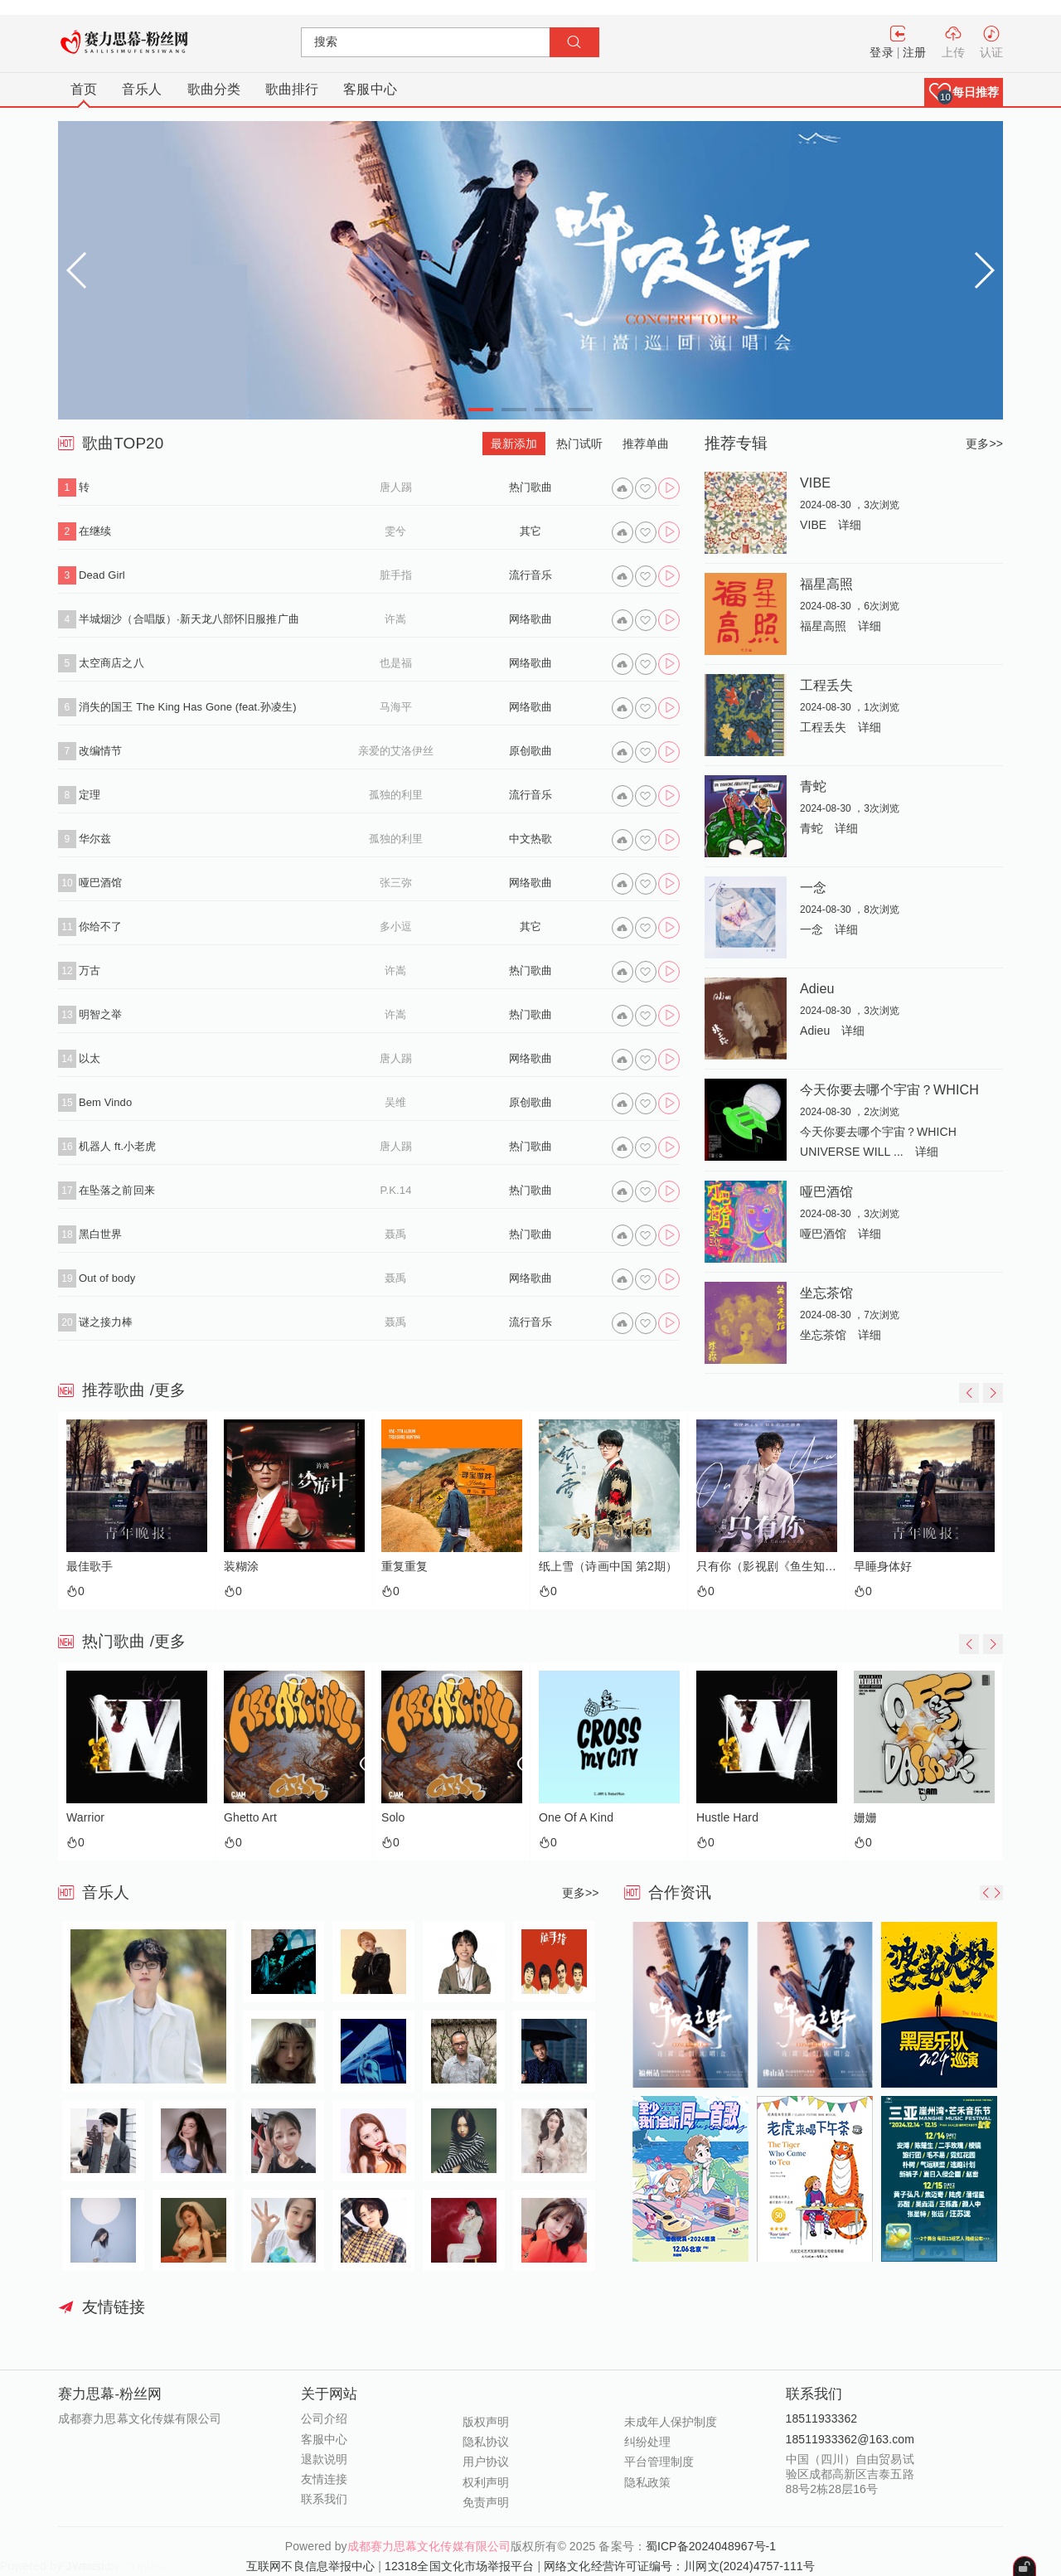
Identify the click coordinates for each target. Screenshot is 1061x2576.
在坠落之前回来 (117, 1190)
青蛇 (813, 786)
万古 (89, 970)
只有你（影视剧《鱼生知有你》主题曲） (766, 1566)
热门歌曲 (530, 487)
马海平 (396, 707)
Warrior (85, 1818)
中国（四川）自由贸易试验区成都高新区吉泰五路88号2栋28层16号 (850, 2474)
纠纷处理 (647, 2441)
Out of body (107, 1278)
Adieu (817, 988)
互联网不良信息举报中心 (310, 2566)
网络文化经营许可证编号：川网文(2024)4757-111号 (679, 2566)
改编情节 (100, 751)
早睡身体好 (883, 1566)
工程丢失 (826, 684)
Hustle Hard (727, 1818)
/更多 (168, 1390)
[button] (963, 92)
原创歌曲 (530, 751)
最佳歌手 (89, 1566)
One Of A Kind (576, 1818)
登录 (881, 52)
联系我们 (324, 2499)
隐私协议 (486, 2441)
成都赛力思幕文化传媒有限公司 (429, 2546)
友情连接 (324, 2479)
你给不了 (100, 926)
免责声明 (486, 2502)
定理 (89, 794)
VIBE (815, 482)
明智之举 (100, 1014)
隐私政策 (647, 2482)
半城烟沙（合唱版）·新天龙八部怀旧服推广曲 (189, 619)
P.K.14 (396, 1190)
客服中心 (369, 89)
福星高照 (826, 583)
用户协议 (486, 2461)
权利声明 (486, 2482)
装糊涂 (241, 1566)
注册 (914, 52)
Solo (393, 1818)
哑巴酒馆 (100, 882)
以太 (89, 1058)
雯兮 (395, 531)
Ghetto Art (250, 1818)
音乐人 (142, 89)
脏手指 (396, 575)
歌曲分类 (213, 89)
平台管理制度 (659, 2461)
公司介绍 (324, 2418)
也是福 (396, 663)
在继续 (95, 531)
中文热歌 (530, 838)
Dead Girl (102, 575)
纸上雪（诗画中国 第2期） (608, 1566)
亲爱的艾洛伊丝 (396, 751)
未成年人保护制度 (671, 2421)
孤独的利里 (396, 794)
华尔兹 (95, 838)
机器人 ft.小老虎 (117, 1146)
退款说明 (324, 2459)
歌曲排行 (291, 89)
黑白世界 (100, 1234)
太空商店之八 (111, 663)
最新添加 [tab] (514, 443)
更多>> (984, 443)
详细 (849, 524)
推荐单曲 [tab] (646, 443)
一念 (813, 887)
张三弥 (396, 882)
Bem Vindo (105, 1102)
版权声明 (486, 2421)
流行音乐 (530, 575)
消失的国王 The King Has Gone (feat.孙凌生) (188, 707)
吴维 (395, 1102)
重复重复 (404, 1566)
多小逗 (396, 926)
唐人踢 (396, 487)
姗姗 (865, 1818)
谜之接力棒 (106, 1322)
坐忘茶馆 (826, 1292)
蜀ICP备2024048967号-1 (711, 2546)
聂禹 (395, 1234)
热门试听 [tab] (579, 443)
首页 (83, 89)
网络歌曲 (530, 619)
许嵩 (395, 619)
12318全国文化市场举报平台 (459, 2566)
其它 (530, 531)
